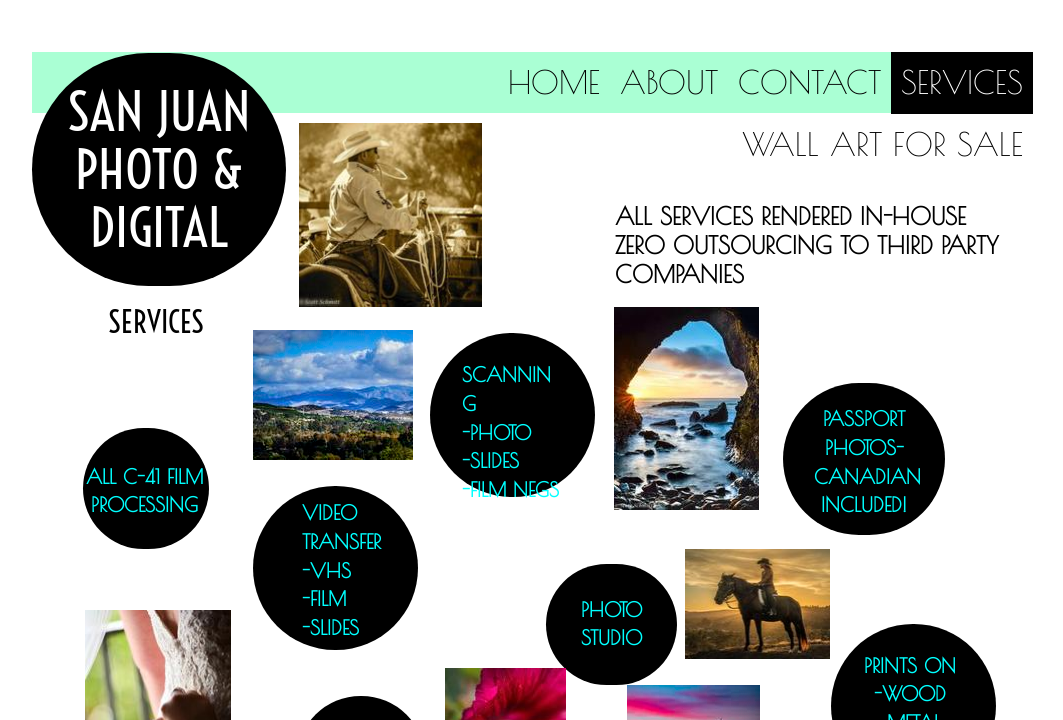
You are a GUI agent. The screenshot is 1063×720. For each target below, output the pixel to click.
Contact (809, 82)
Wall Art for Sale (882, 144)
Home (554, 82)
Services (962, 82)
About (669, 82)
